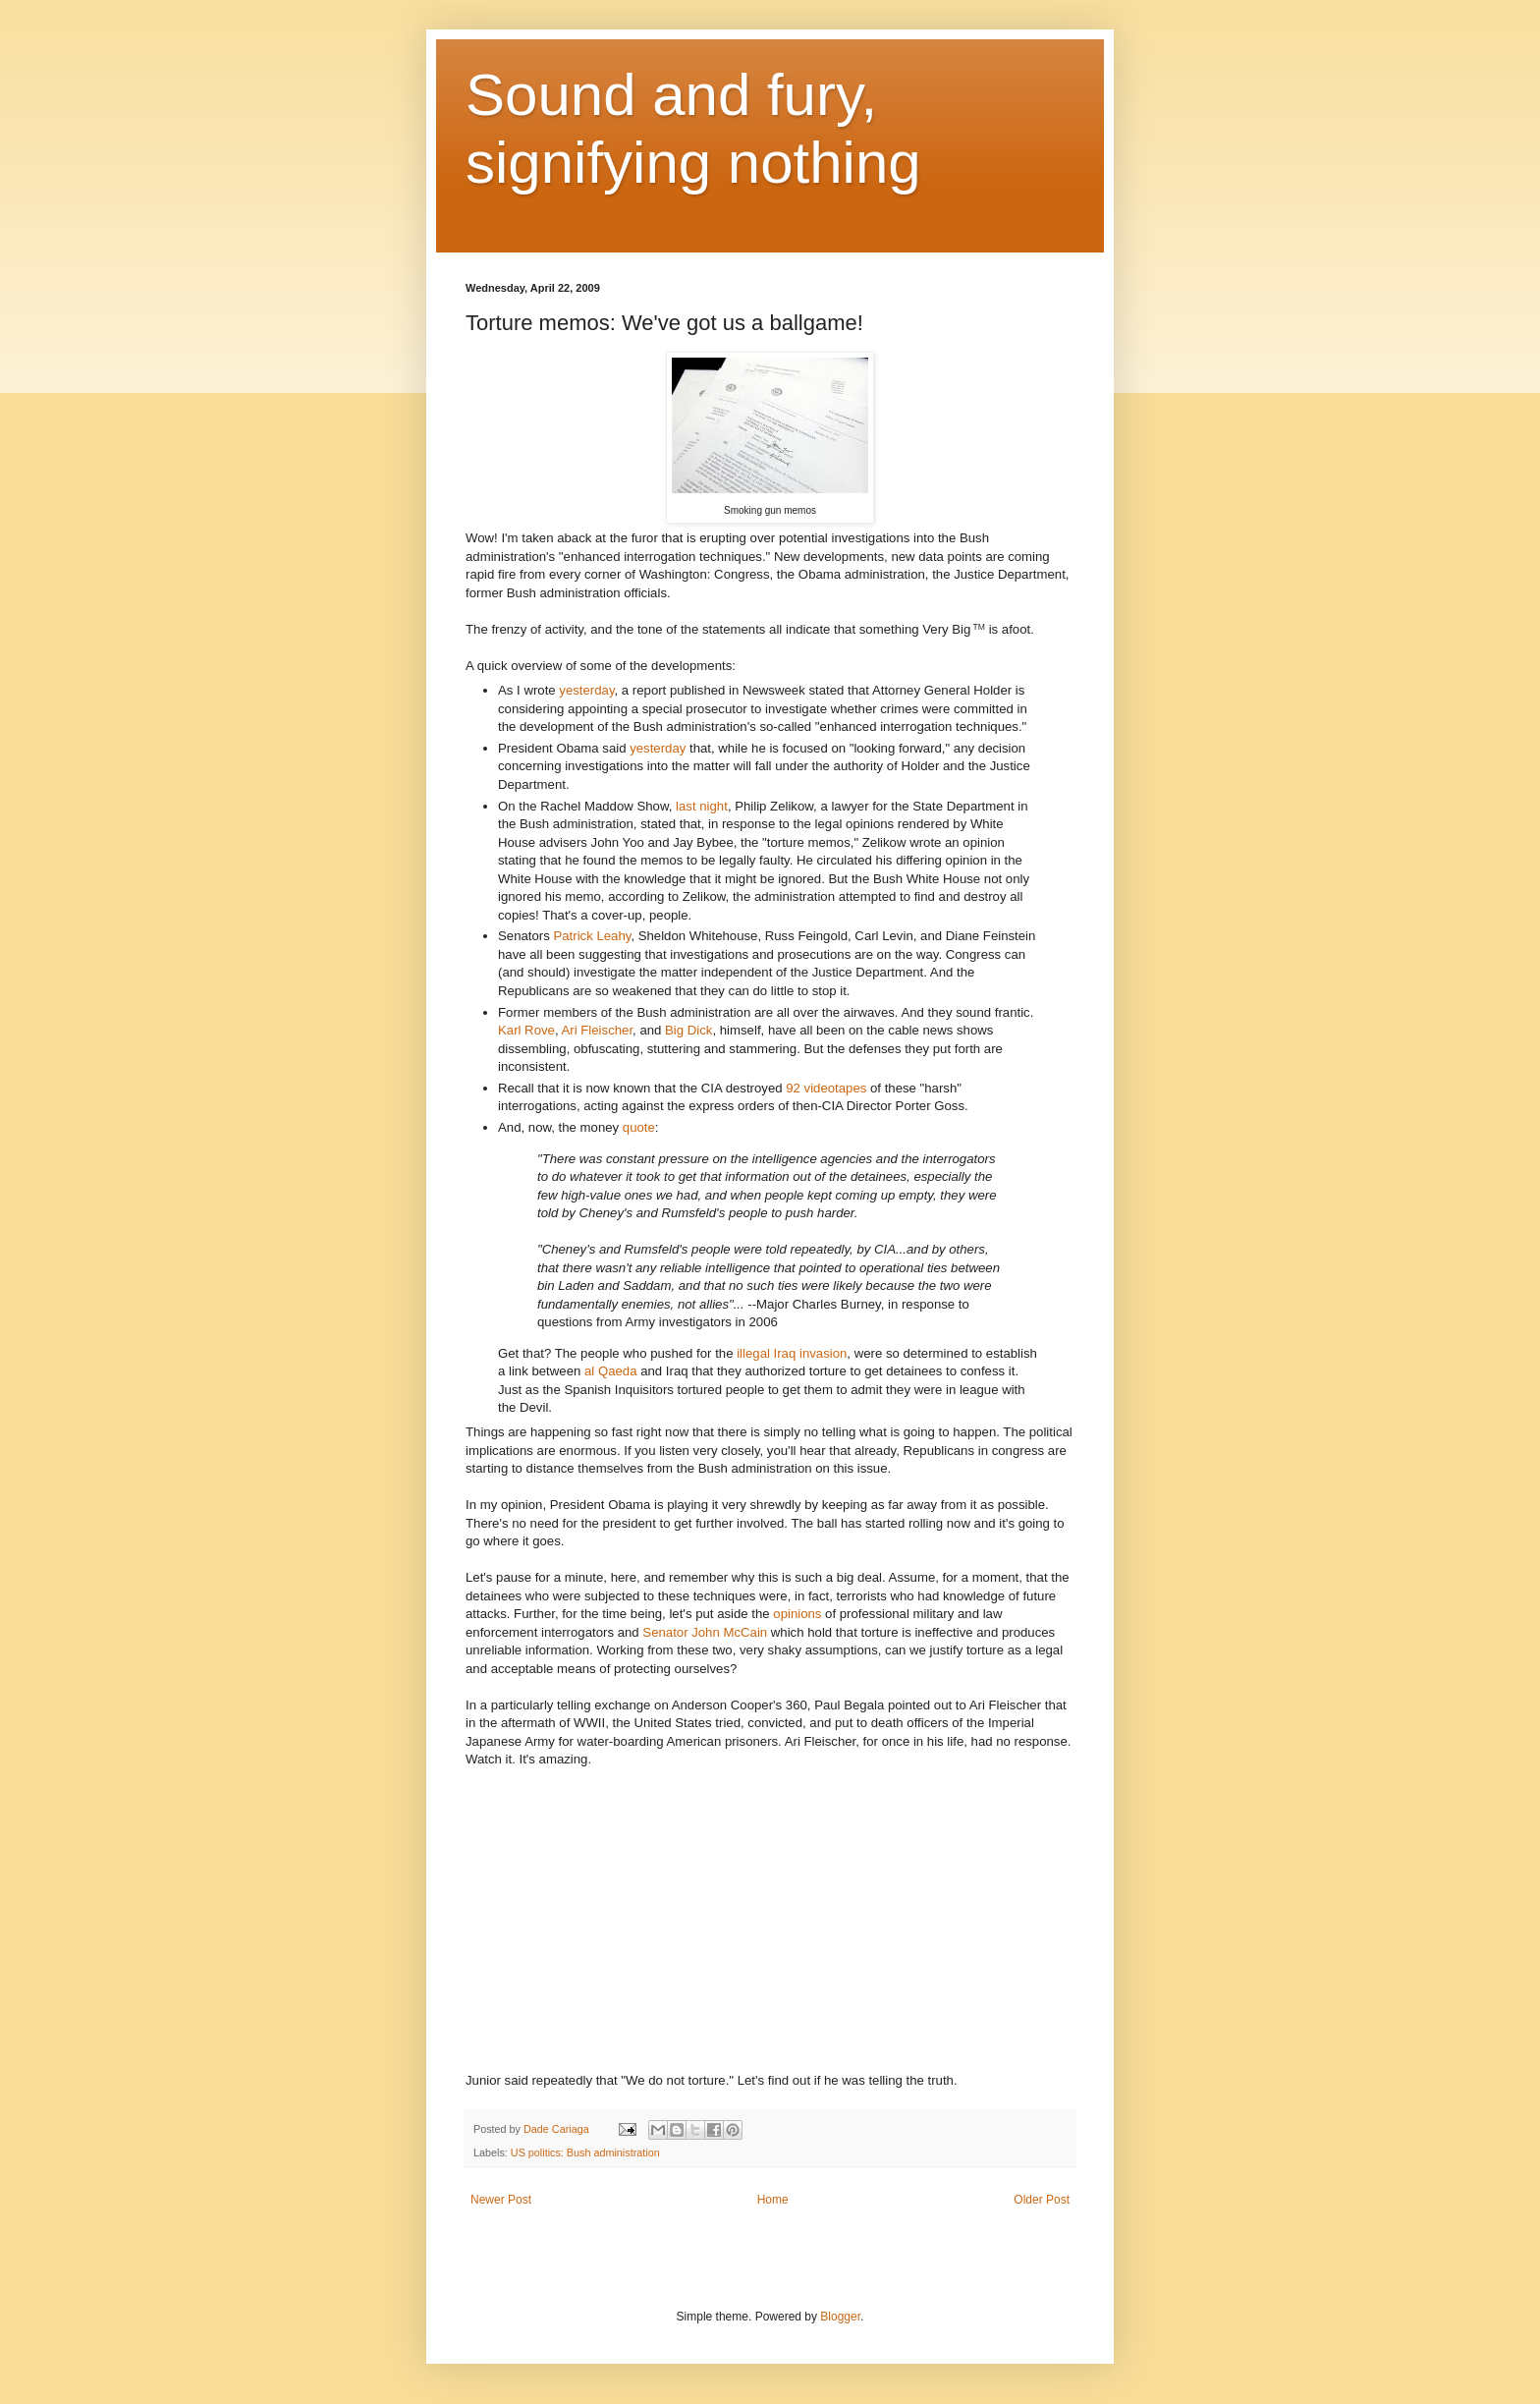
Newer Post (500, 2200)
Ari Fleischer (597, 1030)
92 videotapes (826, 1088)
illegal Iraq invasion (792, 1353)
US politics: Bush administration (585, 2152)
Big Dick (688, 1030)
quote (639, 1127)
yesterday (586, 690)
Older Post (1042, 2200)
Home (773, 2200)
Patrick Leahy (592, 935)
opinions (797, 1613)
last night (702, 806)
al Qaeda (608, 1371)
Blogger (840, 2316)
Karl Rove (526, 1030)
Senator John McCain (704, 1632)
